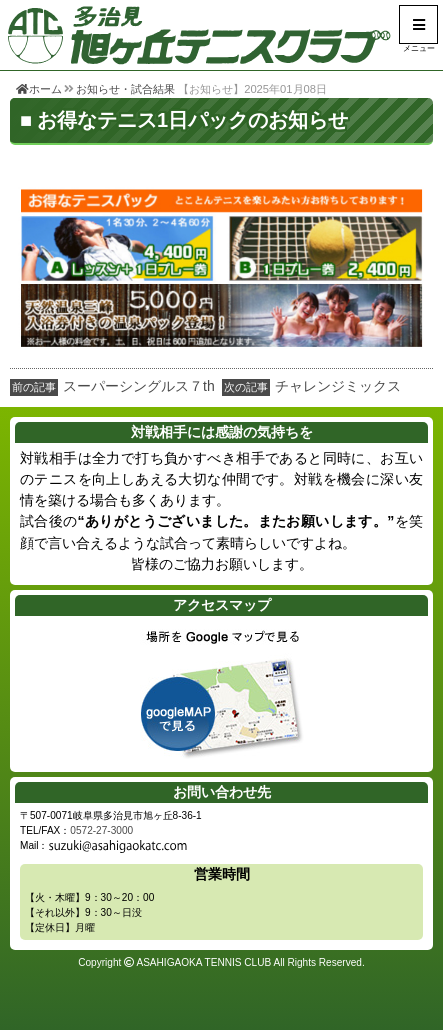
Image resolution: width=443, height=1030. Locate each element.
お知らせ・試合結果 (125, 89)
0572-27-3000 (101, 830)
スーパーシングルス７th (139, 386)
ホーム (39, 89)
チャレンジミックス (338, 386)
